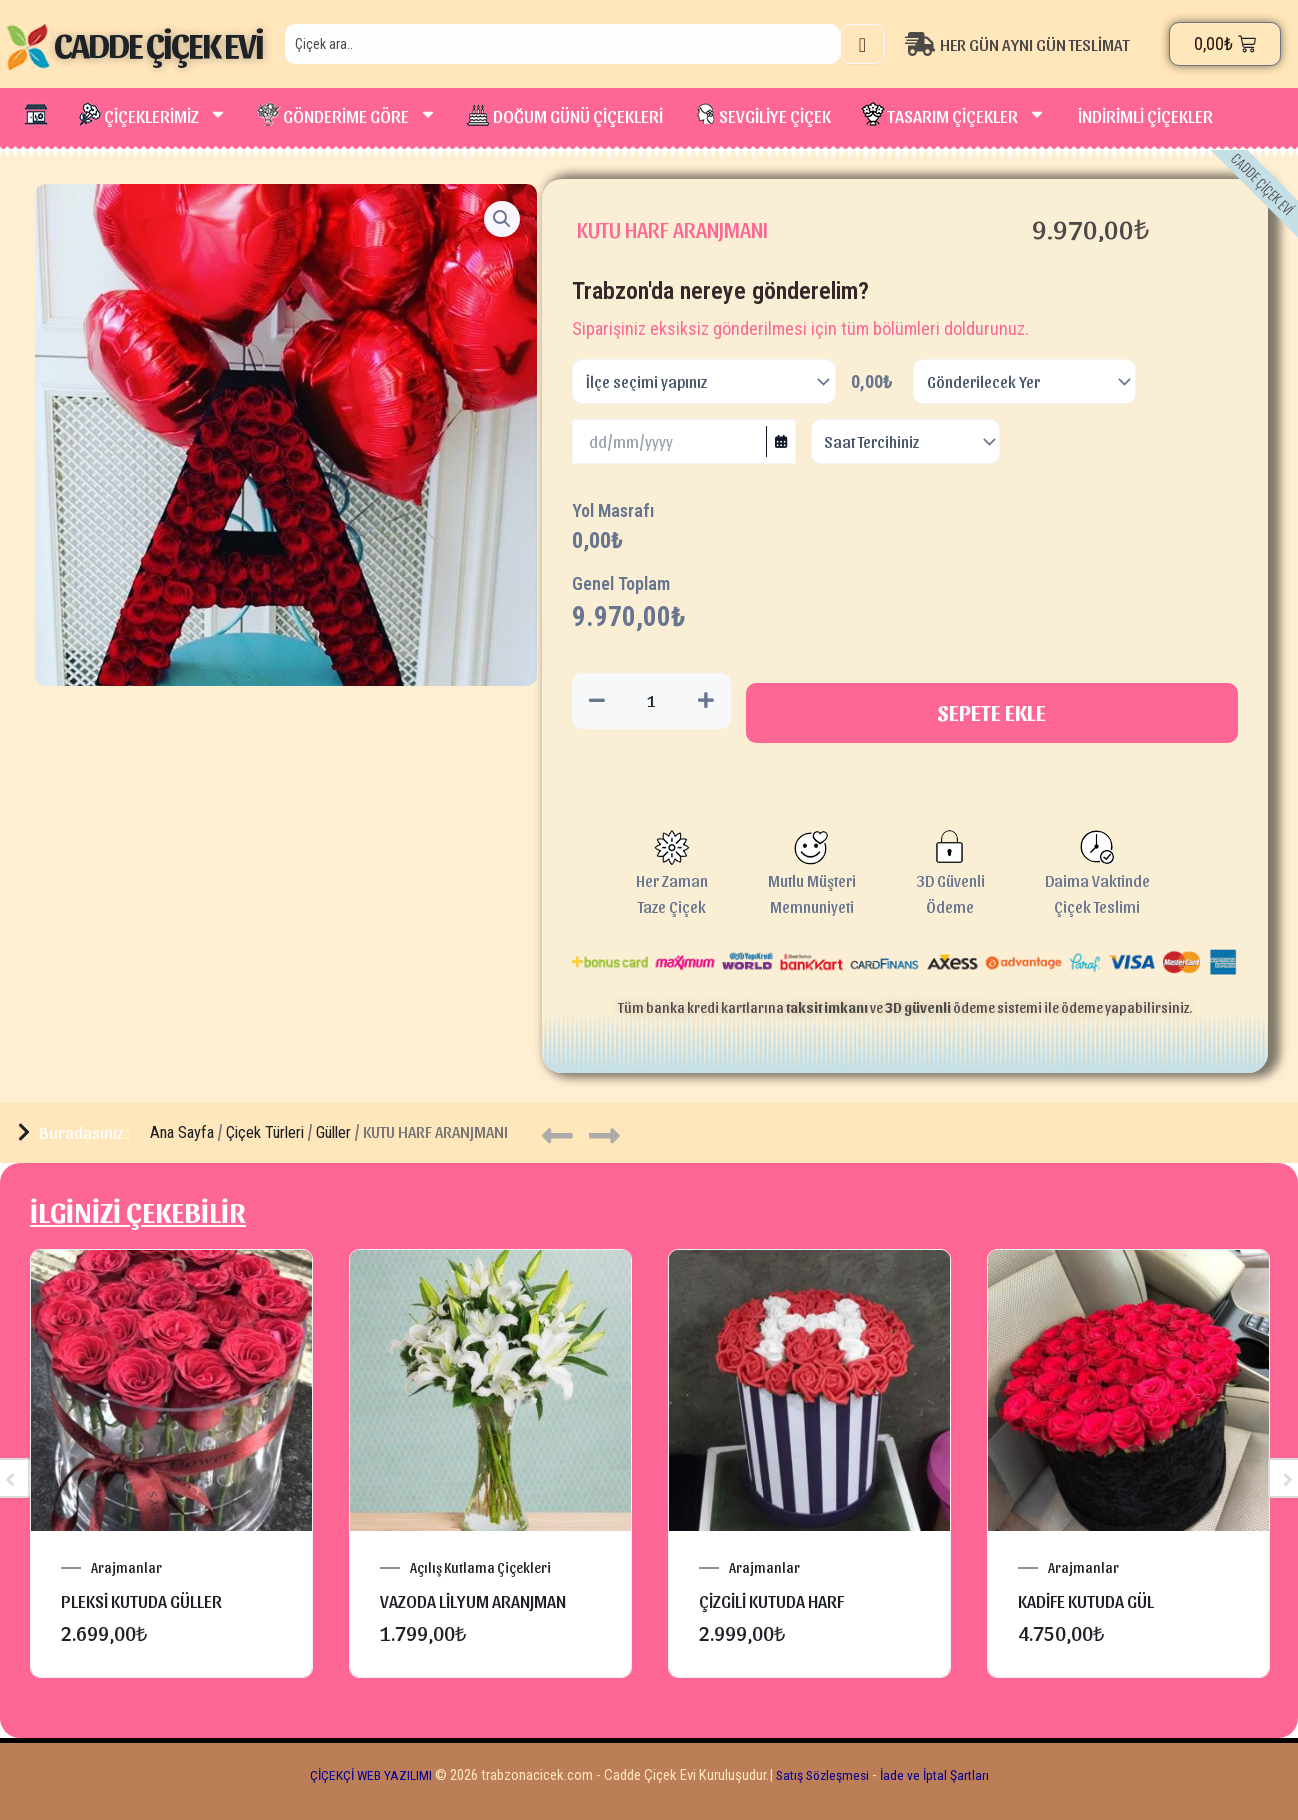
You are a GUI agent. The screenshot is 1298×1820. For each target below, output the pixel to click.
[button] (501, 220)
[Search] (862, 44)
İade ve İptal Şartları (942, 1777)
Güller (333, 1134)
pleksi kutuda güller (141, 1602)
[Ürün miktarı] (651, 702)
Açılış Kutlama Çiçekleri (480, 1570)
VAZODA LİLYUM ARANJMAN (473, 1602)
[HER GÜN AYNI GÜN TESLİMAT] (1033, 44)
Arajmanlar (126, 1570)
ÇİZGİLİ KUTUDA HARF (771, 1602)
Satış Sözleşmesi (825, 1777)
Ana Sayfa (182, 1134)
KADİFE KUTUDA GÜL (1086, 1602)
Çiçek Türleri (265, 1134)
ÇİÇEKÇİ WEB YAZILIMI (364, 1777)
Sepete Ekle (992, 714)
